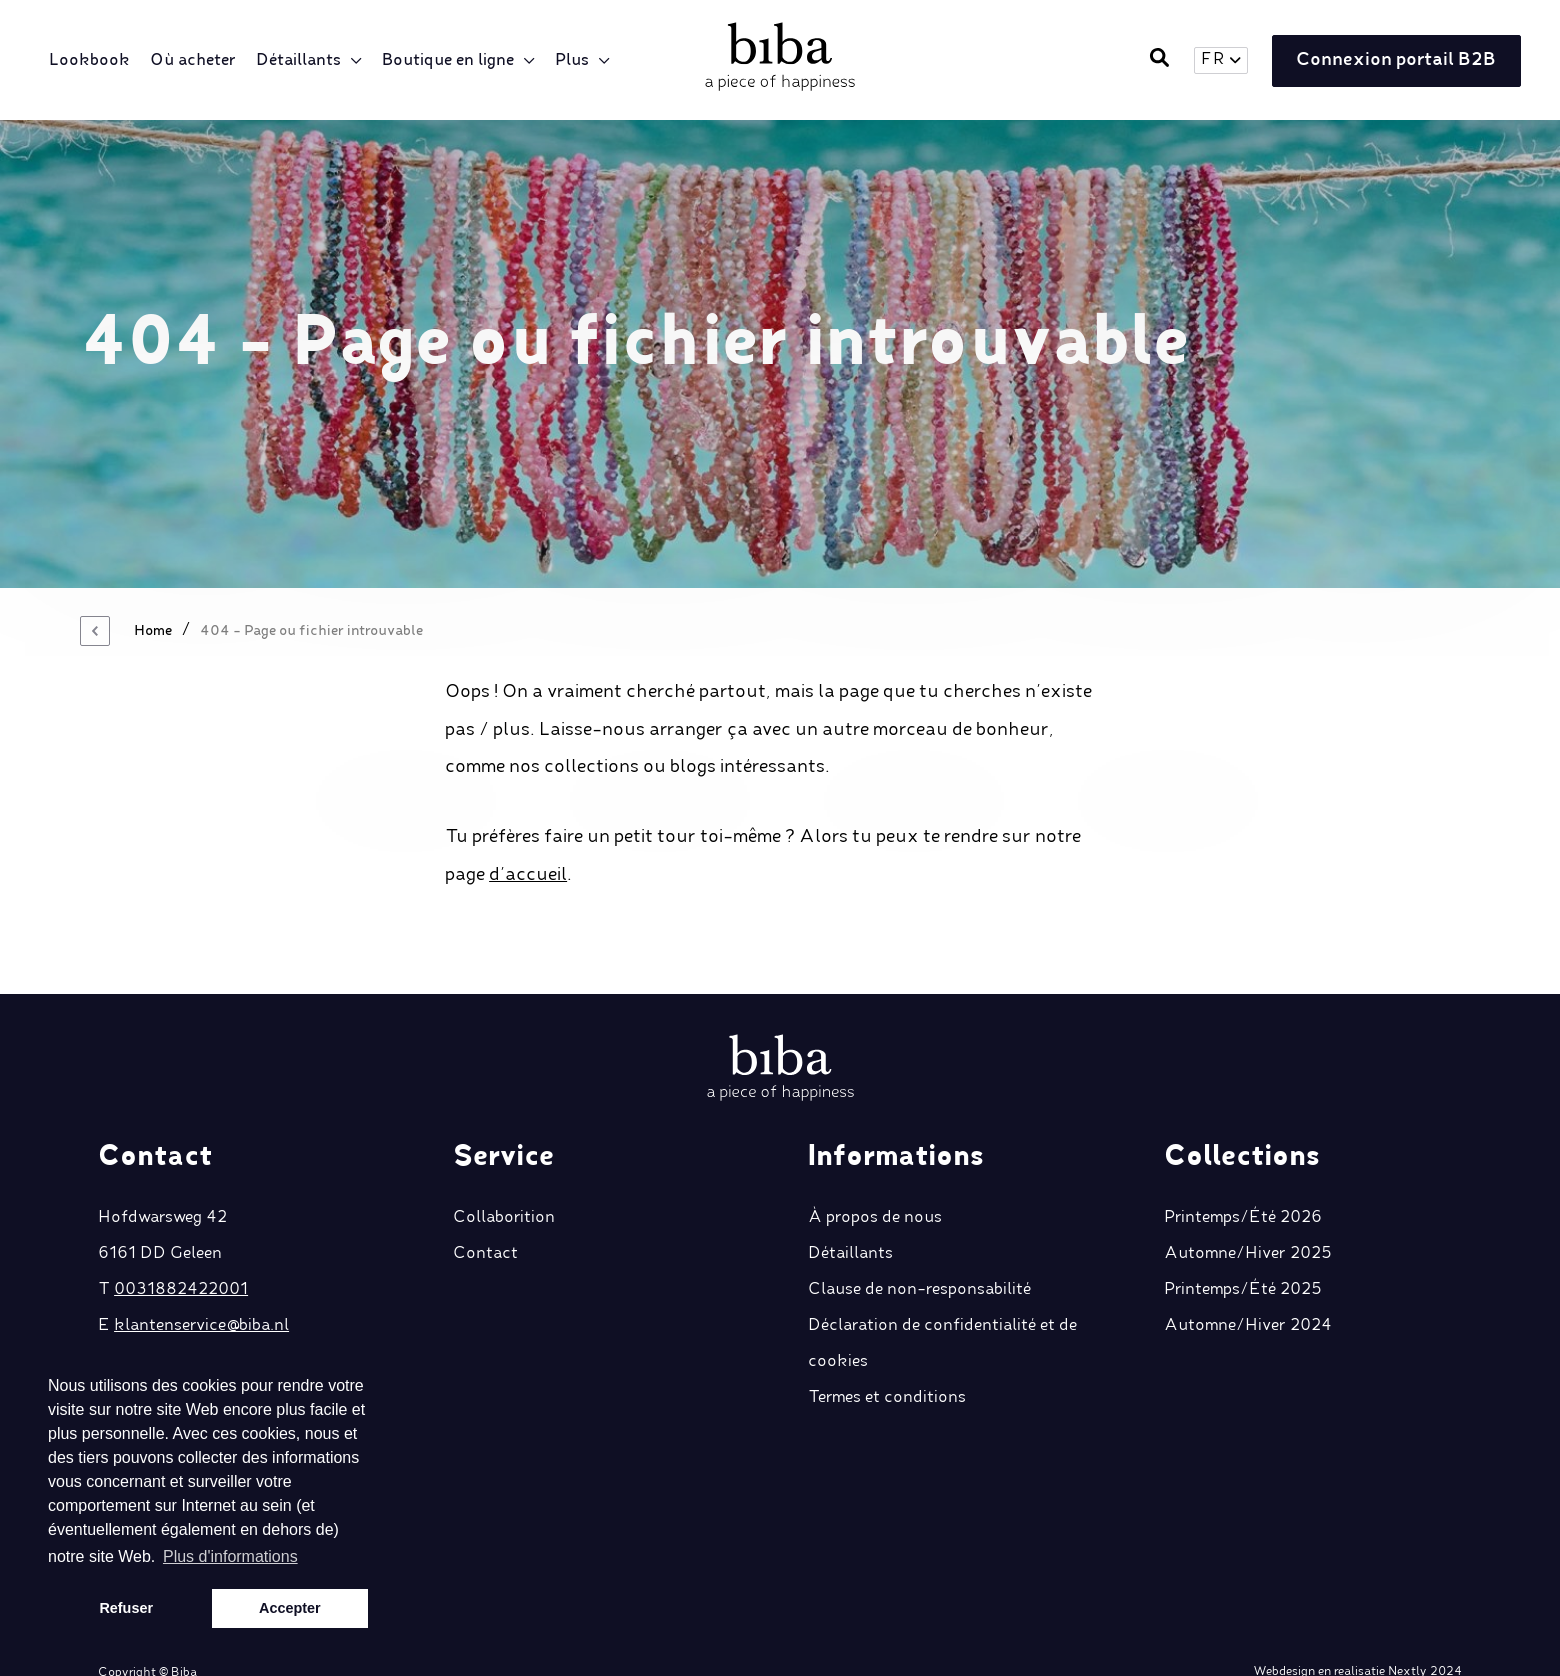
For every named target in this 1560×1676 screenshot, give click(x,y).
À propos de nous (875, 1189)
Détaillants (299, 61)
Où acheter (194, 61)
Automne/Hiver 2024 (1248, 1297)
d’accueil (528, 875)
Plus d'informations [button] (230, 1556)
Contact (485, 1225)
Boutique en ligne (449, 61)
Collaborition (504, 1189)
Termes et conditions (887, 1369)
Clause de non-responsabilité (919, 1261)
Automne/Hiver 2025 (1248, 1225)
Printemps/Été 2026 (1243, 1189)
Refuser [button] (126, 1608)
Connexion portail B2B (1395, 61)
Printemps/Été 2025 (1243, 1261)
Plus (573, 61)
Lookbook (90, 61)
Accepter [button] (290, 1608)
